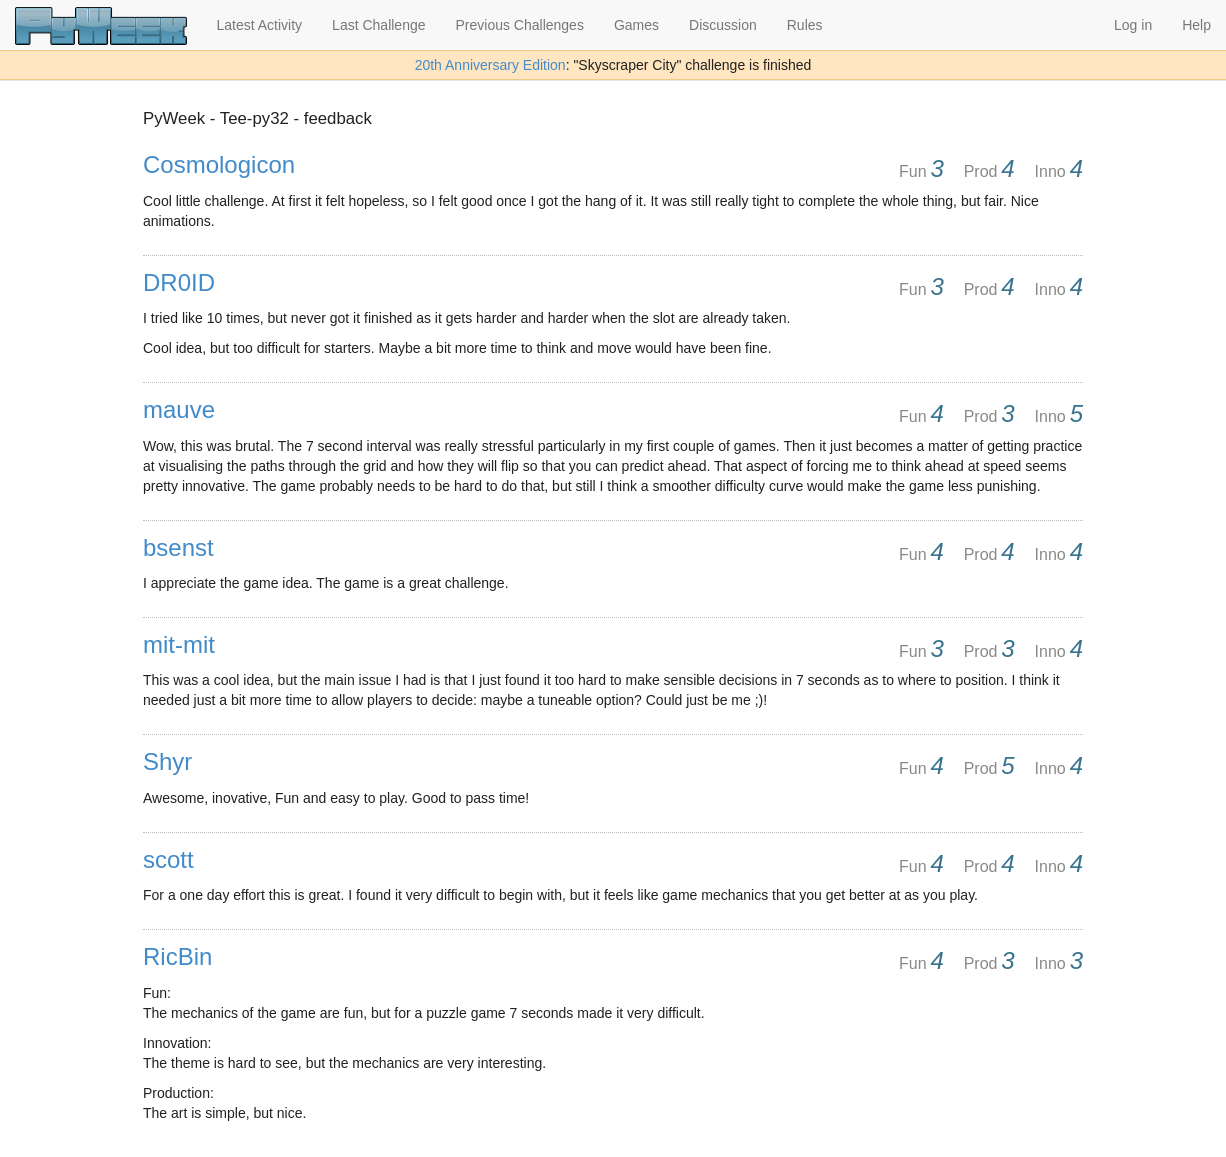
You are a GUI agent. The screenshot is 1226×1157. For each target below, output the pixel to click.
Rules (805, 25)
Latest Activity (260, 25)
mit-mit (179, 644)
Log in (1133, 25)
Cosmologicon (219, 164)
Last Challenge (378, 25)
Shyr (167, 761)
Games (636, 25)
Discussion (723, 25)
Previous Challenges (520, 25)
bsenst (178, 547)
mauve (179, 409)
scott (168, 859)
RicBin (177, 956)
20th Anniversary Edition (490, 65)
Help (1196, 25)
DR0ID (179, 282)
